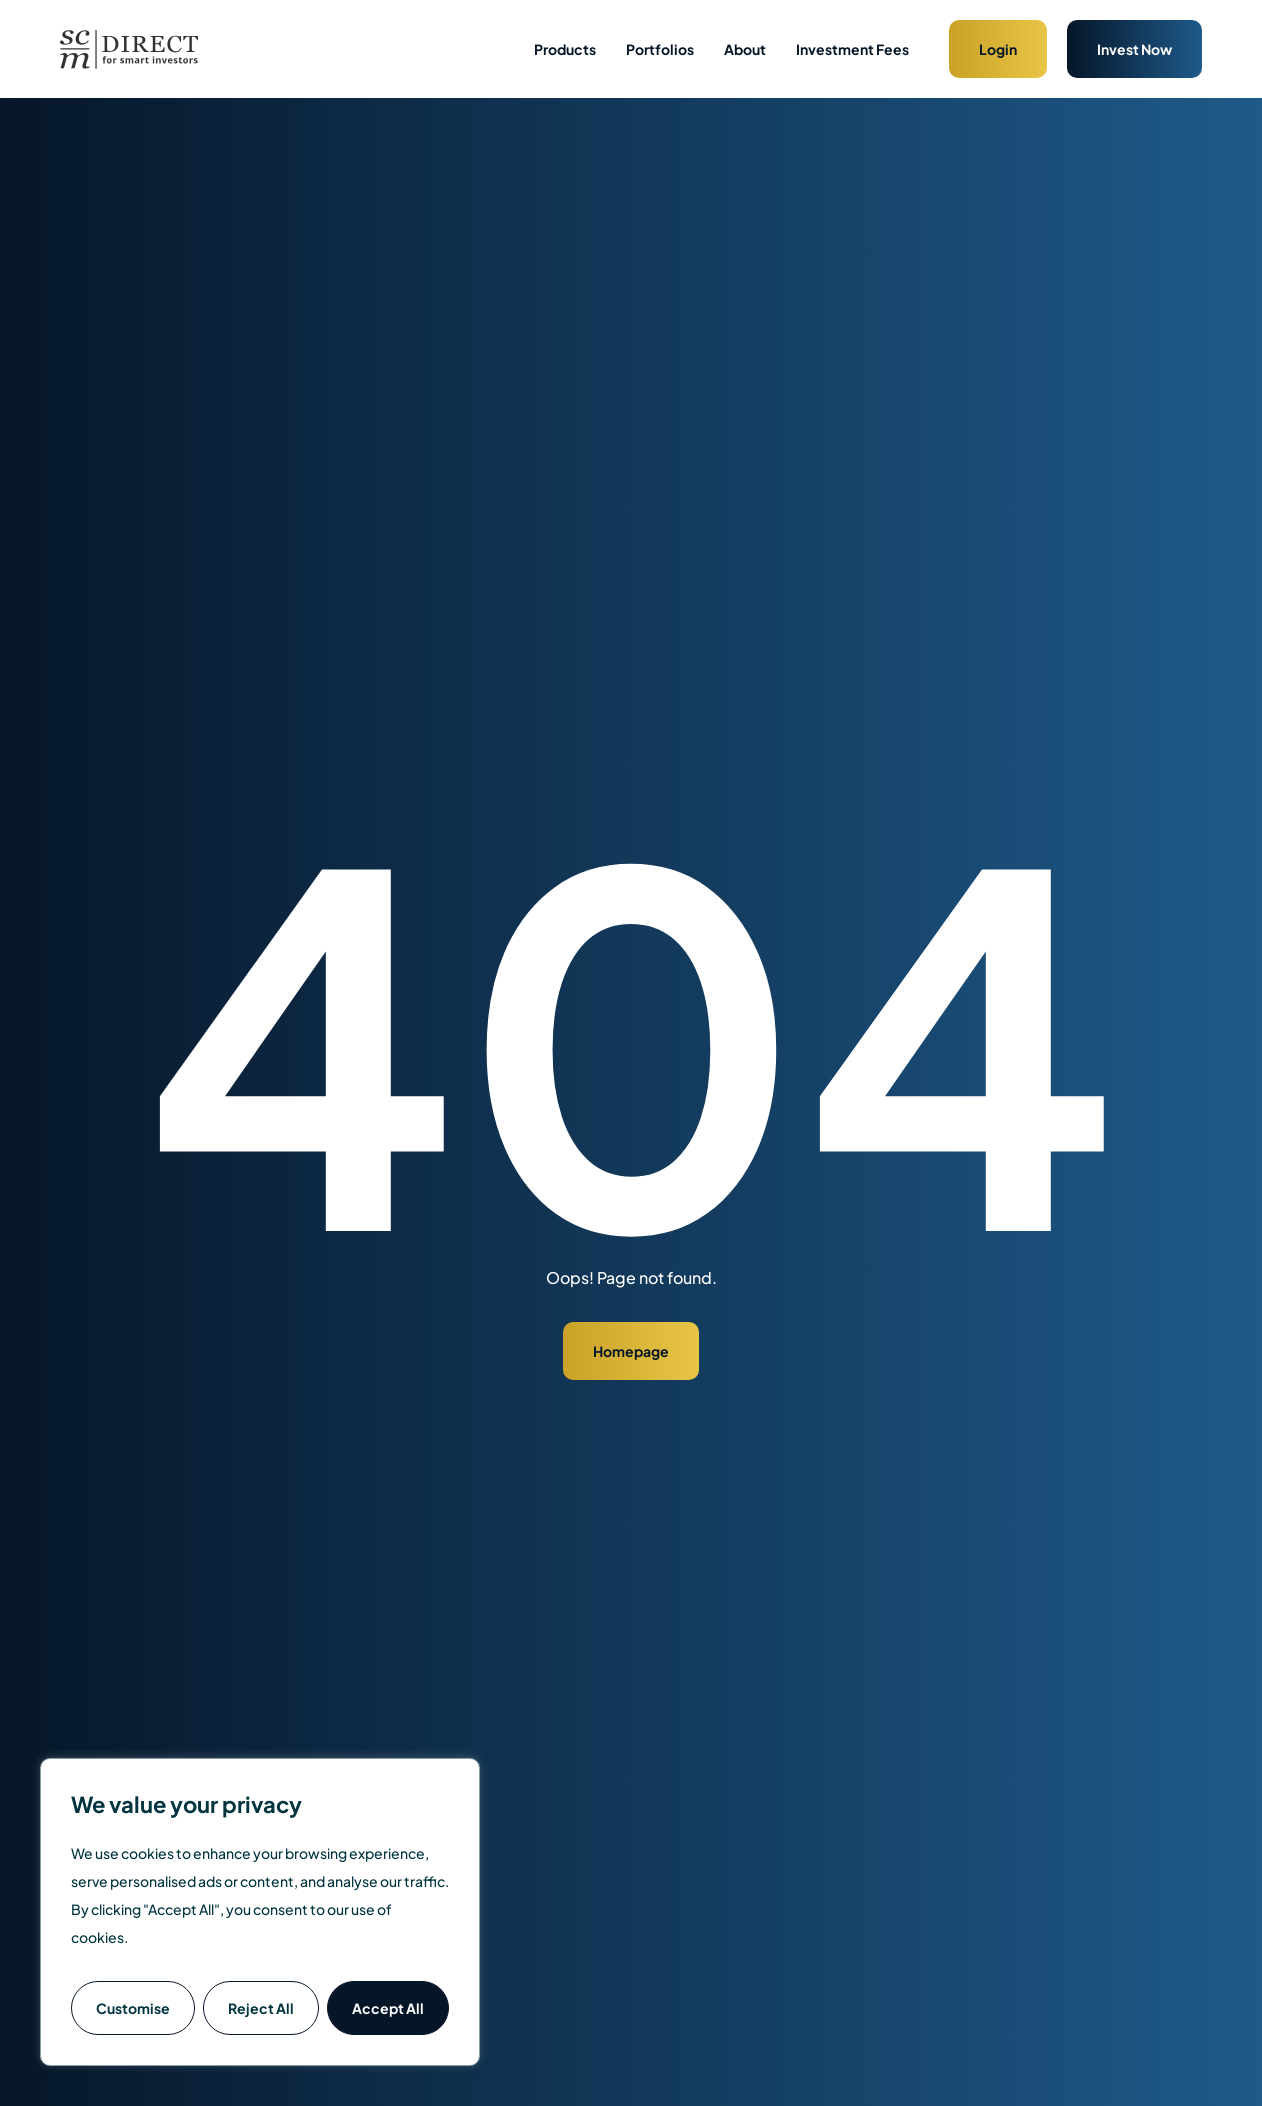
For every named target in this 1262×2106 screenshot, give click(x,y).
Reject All (261, 2008)
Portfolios (660, 49)
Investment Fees (852, 49)
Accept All (388, 2008)
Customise (133, 2008)
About (745, 49)
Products (565, 49)
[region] (260, 1912)
